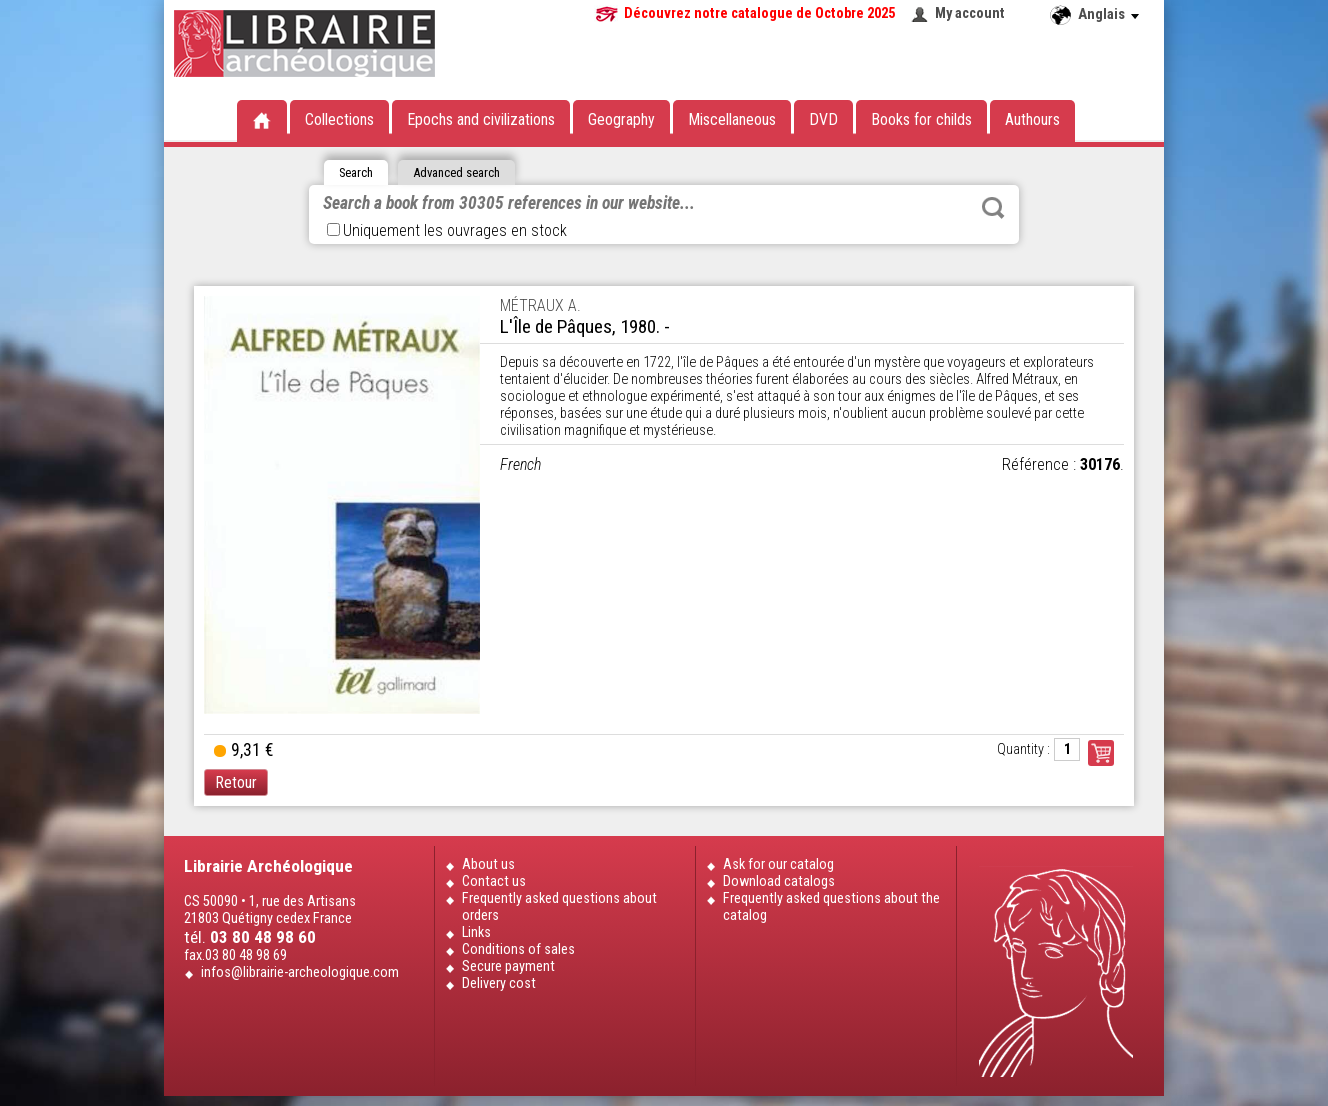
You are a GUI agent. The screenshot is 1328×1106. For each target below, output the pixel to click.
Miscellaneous (732, 119)
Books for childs (921, 119)
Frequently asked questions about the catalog (831, 907)
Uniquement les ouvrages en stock (447, 230)
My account (970, 13)
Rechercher (993, 208)
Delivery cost (499, 983)
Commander (1101, 753)
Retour (236, 782)
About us (488, 864)
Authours (1032, 119)
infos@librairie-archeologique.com (300, 972)
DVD (823, 119)
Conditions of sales (518, 949)
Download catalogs (779, 881)
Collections (339, 119)
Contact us (494, 881)
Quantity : (1023, 749)
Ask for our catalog (778, 864)
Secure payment (508, 966)
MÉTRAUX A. (540, 305)
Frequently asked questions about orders (559, 907)
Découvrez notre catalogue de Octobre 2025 (759, 13)
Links (476, 932)
